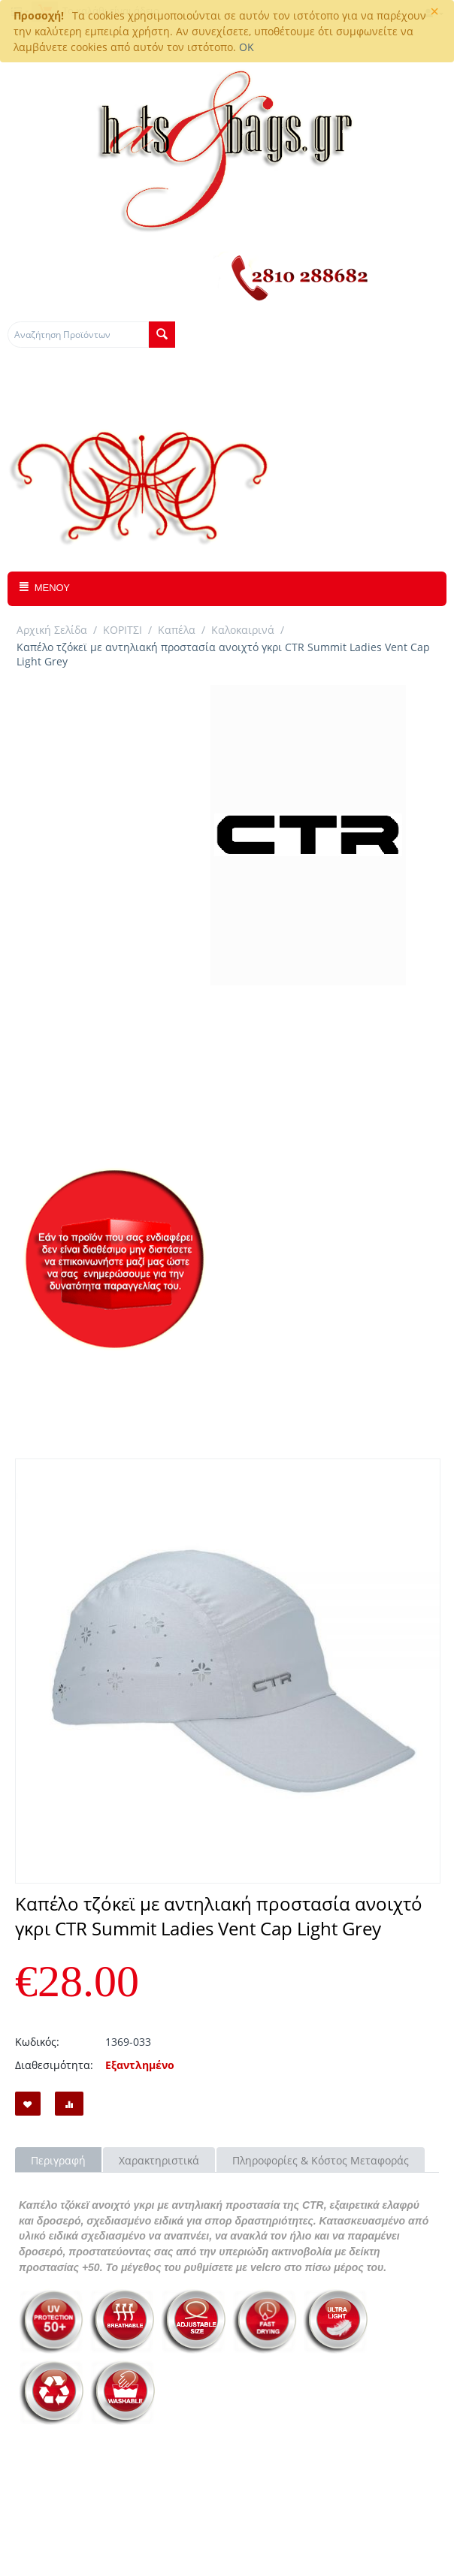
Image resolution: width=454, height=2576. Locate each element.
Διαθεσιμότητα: (54, 2065)
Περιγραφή (58, 2160)
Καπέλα (176, 630)
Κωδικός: (37, 2042)
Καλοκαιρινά (242, 630)
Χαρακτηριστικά (159, 2160)
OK (246, 47)
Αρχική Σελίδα (52, 630)
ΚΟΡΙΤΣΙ (122, 630)
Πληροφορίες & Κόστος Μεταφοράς (320, 2160)
